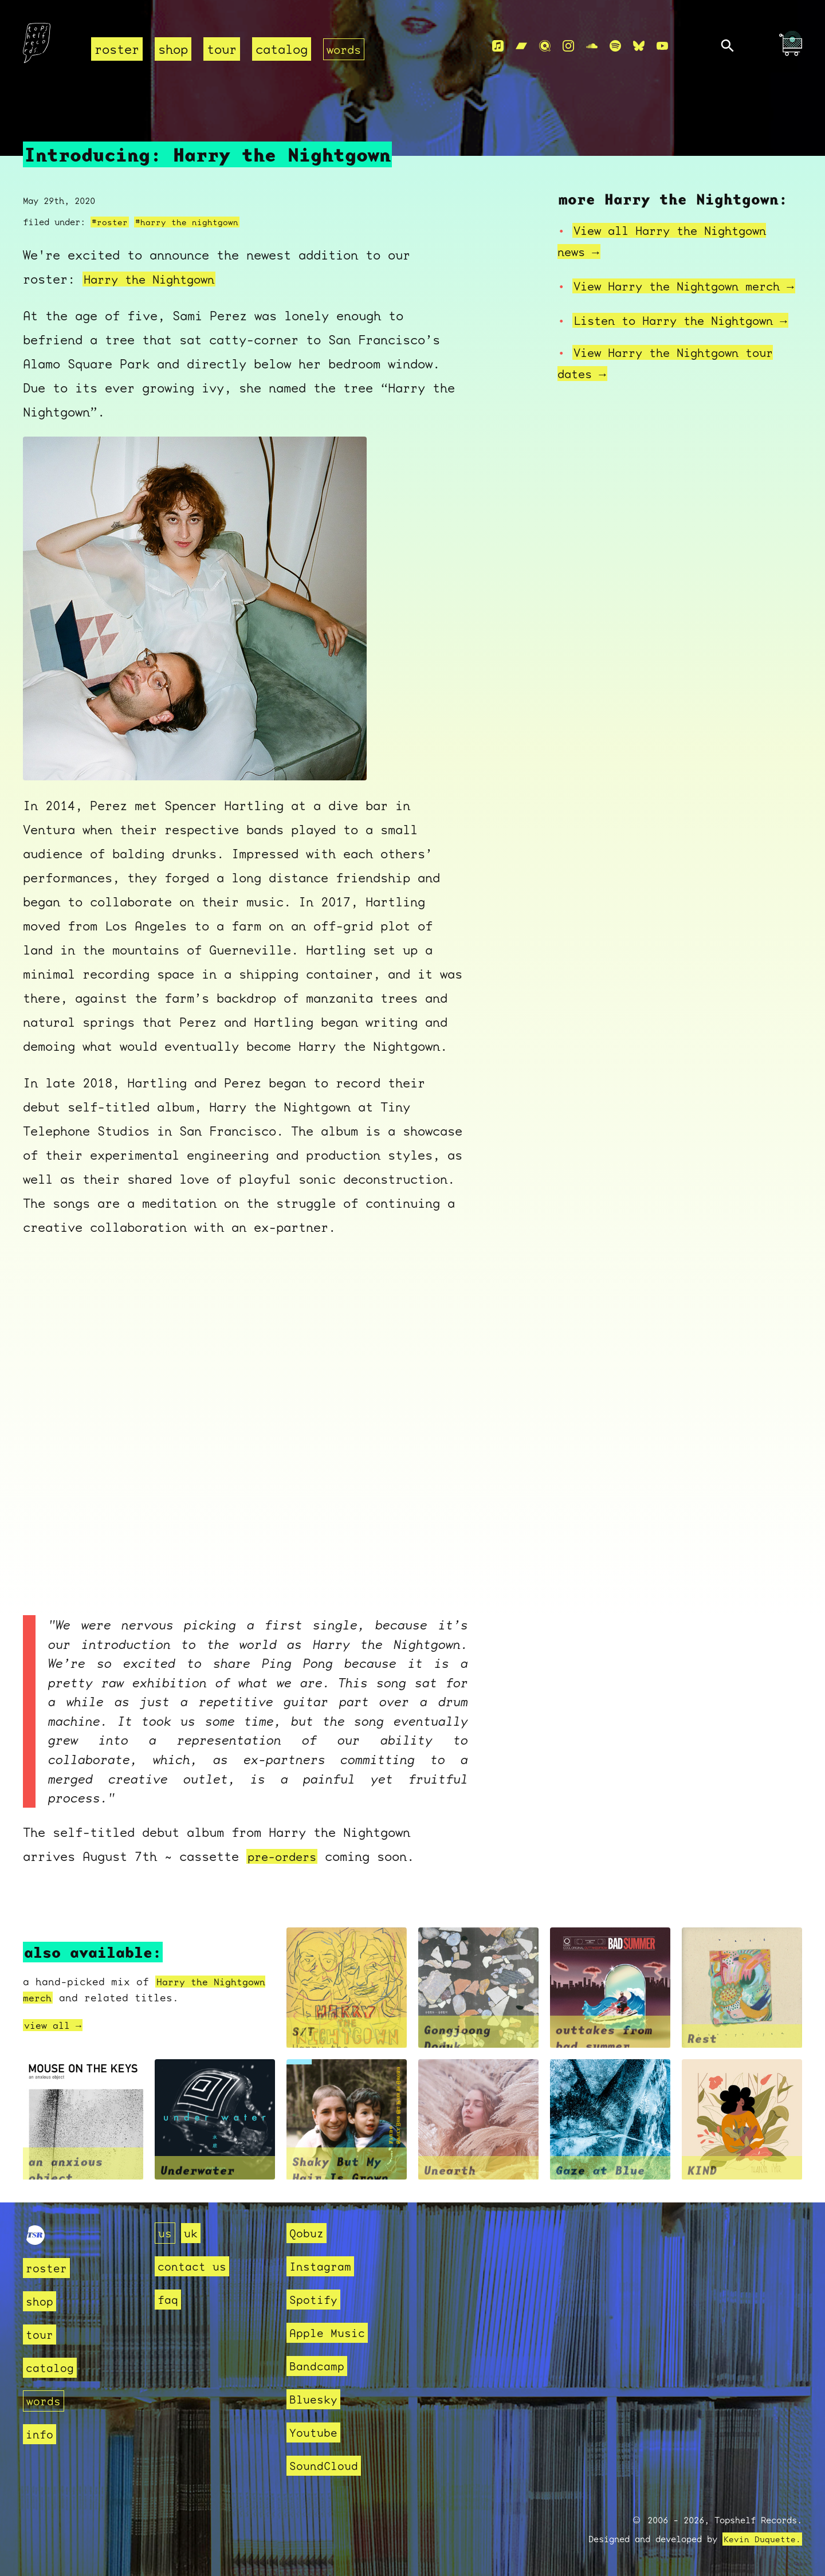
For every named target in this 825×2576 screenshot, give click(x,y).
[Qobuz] (545, 46)
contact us (195, 2266)
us (165, 2233)
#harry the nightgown (186, 221)
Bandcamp (319, 2366)
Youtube (315, 2432)
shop (173, 49)
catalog (282, 49)
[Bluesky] (639, 46)
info (41, 2434)
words (345, 49)
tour (222, 49)
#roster (110, 221)
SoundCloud (326, 2465)
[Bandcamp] (521, 46)
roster (117, 49)
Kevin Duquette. (762, 2539)
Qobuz (308, 2233)
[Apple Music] (498, 46)
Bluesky (315, 2399)
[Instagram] (568, 46)
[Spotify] (615, 46)
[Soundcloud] (592, 46)
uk (192, 2233)
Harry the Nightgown (154, 278)
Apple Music (330, 2333)
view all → (55, 2025)
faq (169, 2299)
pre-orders (284, 1856)
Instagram (322, 2266)
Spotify (315, 2299)
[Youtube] (662, 46)
